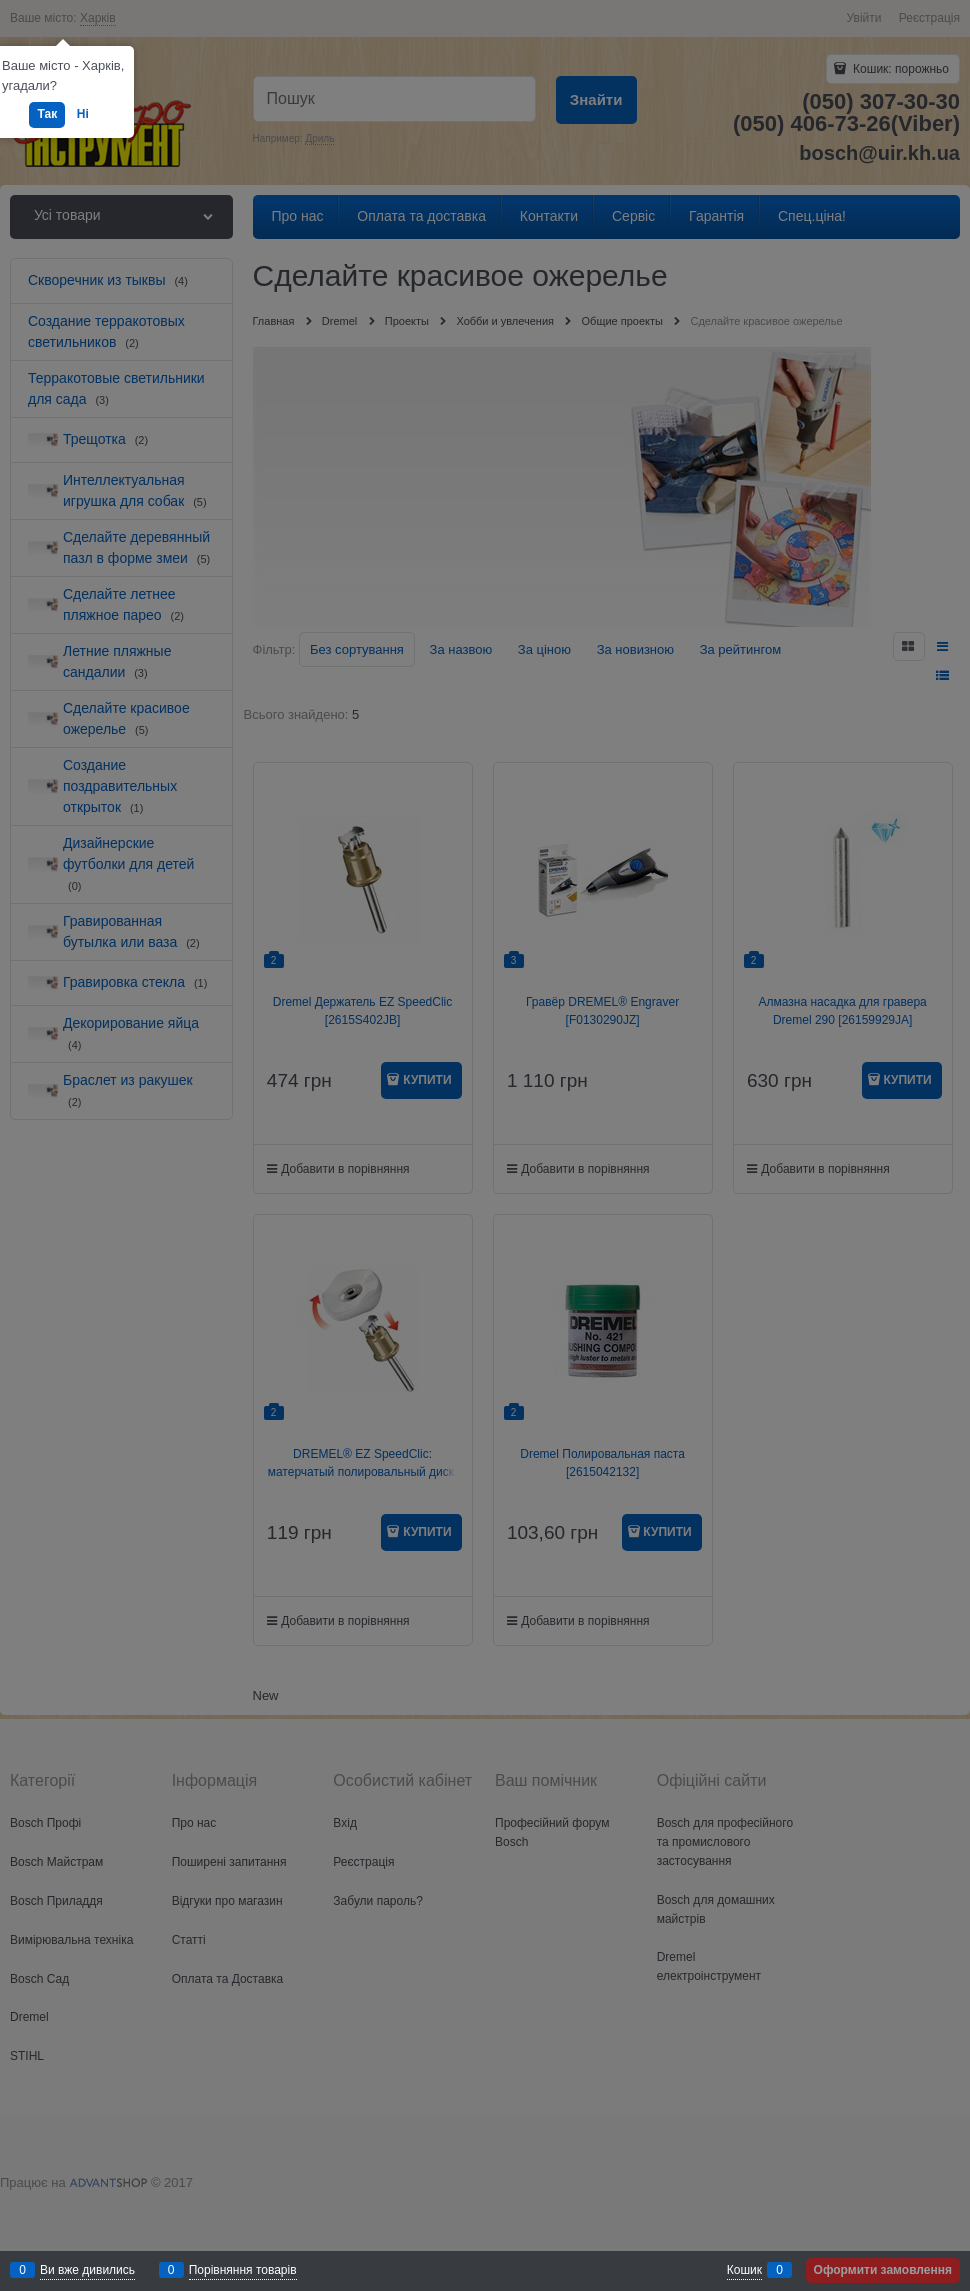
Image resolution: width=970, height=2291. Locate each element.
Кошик (744, 2270)
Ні (83, 114)
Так (47, 114)
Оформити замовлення (883, 2270)
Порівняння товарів (243, 2270)
